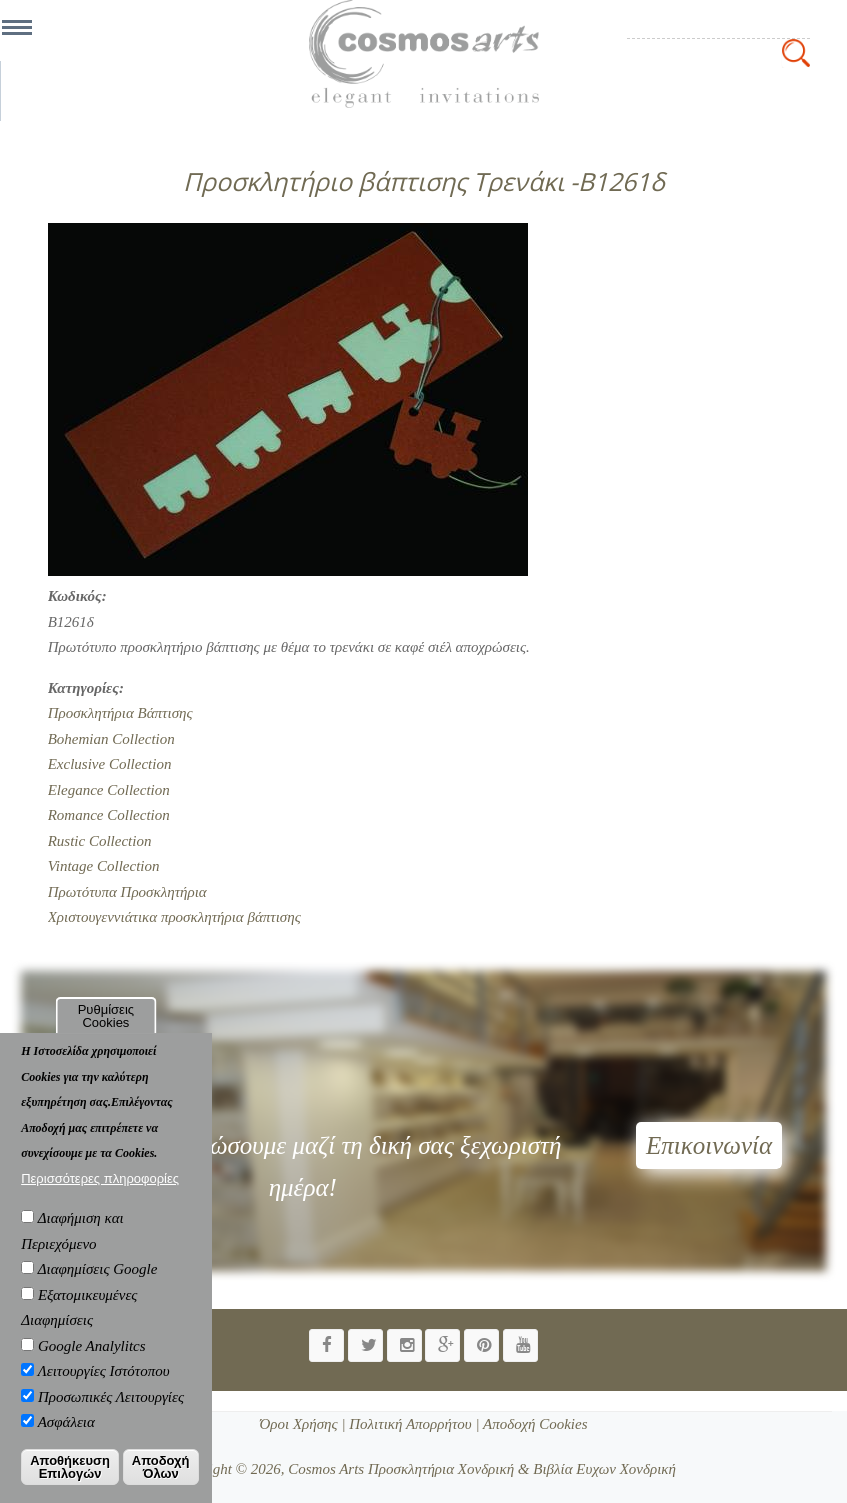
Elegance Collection (109, 790)
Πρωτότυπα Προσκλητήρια (127, 892)
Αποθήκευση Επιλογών (70, 1484)
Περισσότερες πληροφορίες (100, 1195)
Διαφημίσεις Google (98, 1286)
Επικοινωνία (709, 1145)
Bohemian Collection (111, 739)
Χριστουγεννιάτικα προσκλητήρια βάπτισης (174, 917)
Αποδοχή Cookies (534, 1424)
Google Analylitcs (92, 1363)
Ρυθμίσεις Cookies (106, 1033)
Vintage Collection (104, 866)
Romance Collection (109, 815)
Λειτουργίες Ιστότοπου (104, 1388)
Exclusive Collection (110, 764)
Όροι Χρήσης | (302, 1424)
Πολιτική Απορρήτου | (413, 1424)
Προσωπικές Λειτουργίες (111, 1414)
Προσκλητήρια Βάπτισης (120, 713)
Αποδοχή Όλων (161, 1484)
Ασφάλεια (66, 1439)
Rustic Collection (100, 841)
